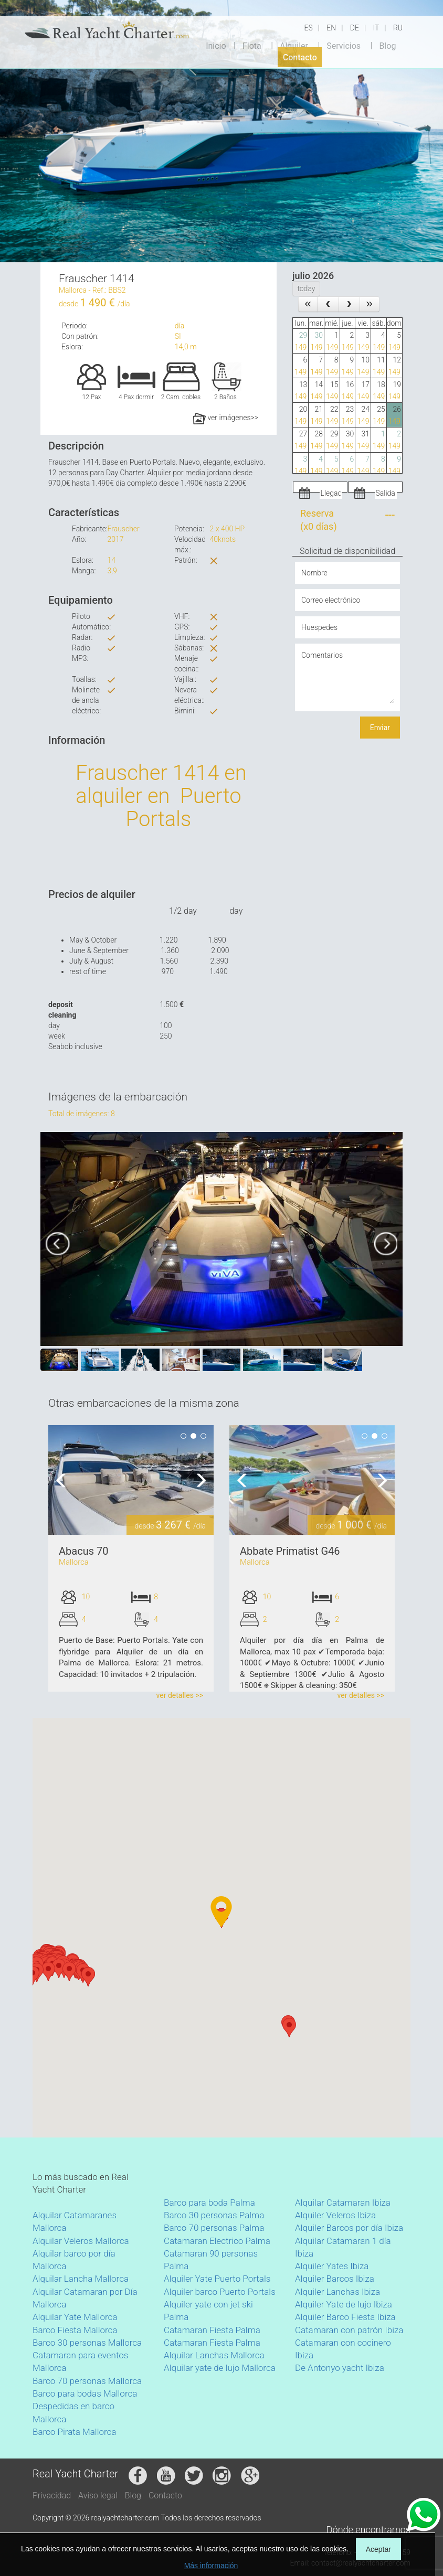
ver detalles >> (179, 1695)
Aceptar (378, 2549)
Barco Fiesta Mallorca (75, 2330)
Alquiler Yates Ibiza (331, 2266)
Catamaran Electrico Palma (217, 2241)
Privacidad (52, 2495)
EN (331, 28)
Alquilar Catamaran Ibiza (343, 2202)
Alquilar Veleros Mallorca (81, 2241)
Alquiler (294, 45)
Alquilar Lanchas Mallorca (214, 2355)
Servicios (343, 45)
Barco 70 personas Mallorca (87, 2381)
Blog (387, 45)
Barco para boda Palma (209, 2202)
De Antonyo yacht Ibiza (339, 2368)
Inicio (216, 45)
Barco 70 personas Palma (214, 2227)
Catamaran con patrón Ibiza (349, 2330)
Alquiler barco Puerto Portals (220, 2291)
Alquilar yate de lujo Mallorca (220, 2368)
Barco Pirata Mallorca (74, 2432)
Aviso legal (98, 2495)
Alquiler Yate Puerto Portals (217, 2278)
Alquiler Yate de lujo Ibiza (343, 2304)
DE (354, 28)
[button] (32, 1975)
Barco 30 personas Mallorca (87, 2342)
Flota (251, 45)
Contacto (300, 57)
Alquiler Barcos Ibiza (334, 2278)
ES (308, 28)
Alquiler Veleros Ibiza (335, 2215)
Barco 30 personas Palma (214, 2215)
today (306, 288)
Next (197, 1479)
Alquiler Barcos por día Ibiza (349, 2227)
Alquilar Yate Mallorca (75, 2317)
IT (376, 28)
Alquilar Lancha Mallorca (81, 2278)
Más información (211, 2565)
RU (398, 28)
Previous (64, 1479)
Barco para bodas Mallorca (85, 2393)
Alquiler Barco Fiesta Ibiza (345, 2317)
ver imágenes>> (225, 417)
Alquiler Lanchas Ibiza (337, 2291)
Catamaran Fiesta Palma (212, 2330)
